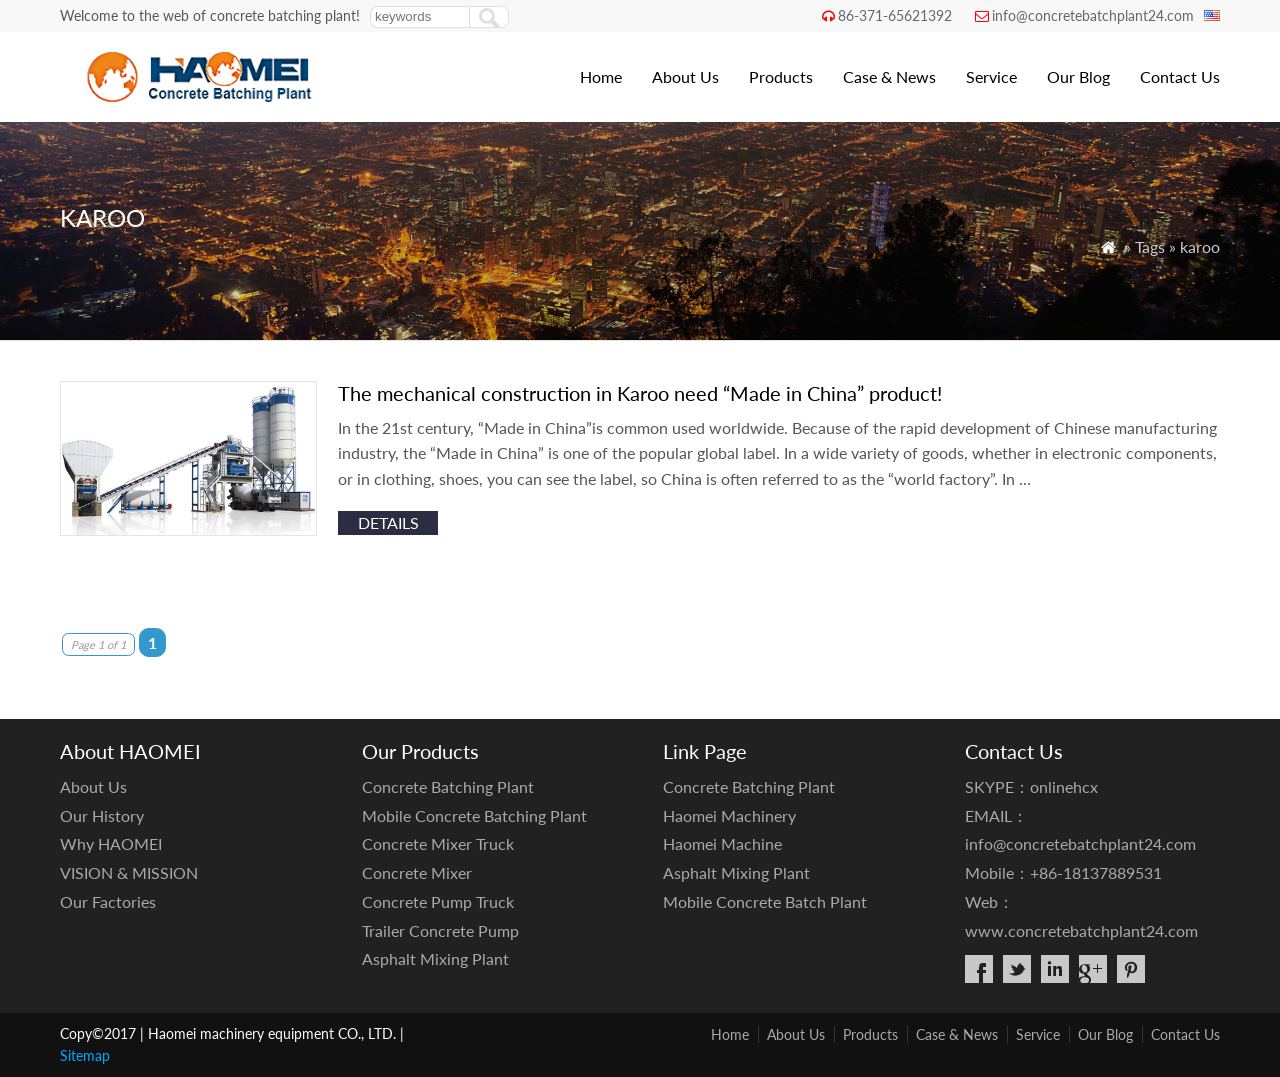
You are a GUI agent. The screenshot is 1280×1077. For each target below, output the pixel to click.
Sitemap (85, 1055)
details (388, 522)
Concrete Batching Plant (448, 786)
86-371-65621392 (895, 15)
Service (991, 76)
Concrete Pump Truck (438, 901)
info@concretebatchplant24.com (1093, 15)
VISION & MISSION (129, 872)
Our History (102, 815)
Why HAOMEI (111, 843)
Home (601, 76)
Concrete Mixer (417, 872)
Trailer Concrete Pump (440, 930)
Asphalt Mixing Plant (435, 958)
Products (781, 76)
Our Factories (108, 901)
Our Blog (1078, 76)
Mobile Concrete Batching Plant (474, 815)
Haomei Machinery (729, 815)
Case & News (889, 76)
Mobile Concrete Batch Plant (765, 901)
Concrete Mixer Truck (438, 843)
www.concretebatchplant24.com (1081, 930)
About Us (685, 76)
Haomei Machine (722, 843)
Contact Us (1180, 76)
